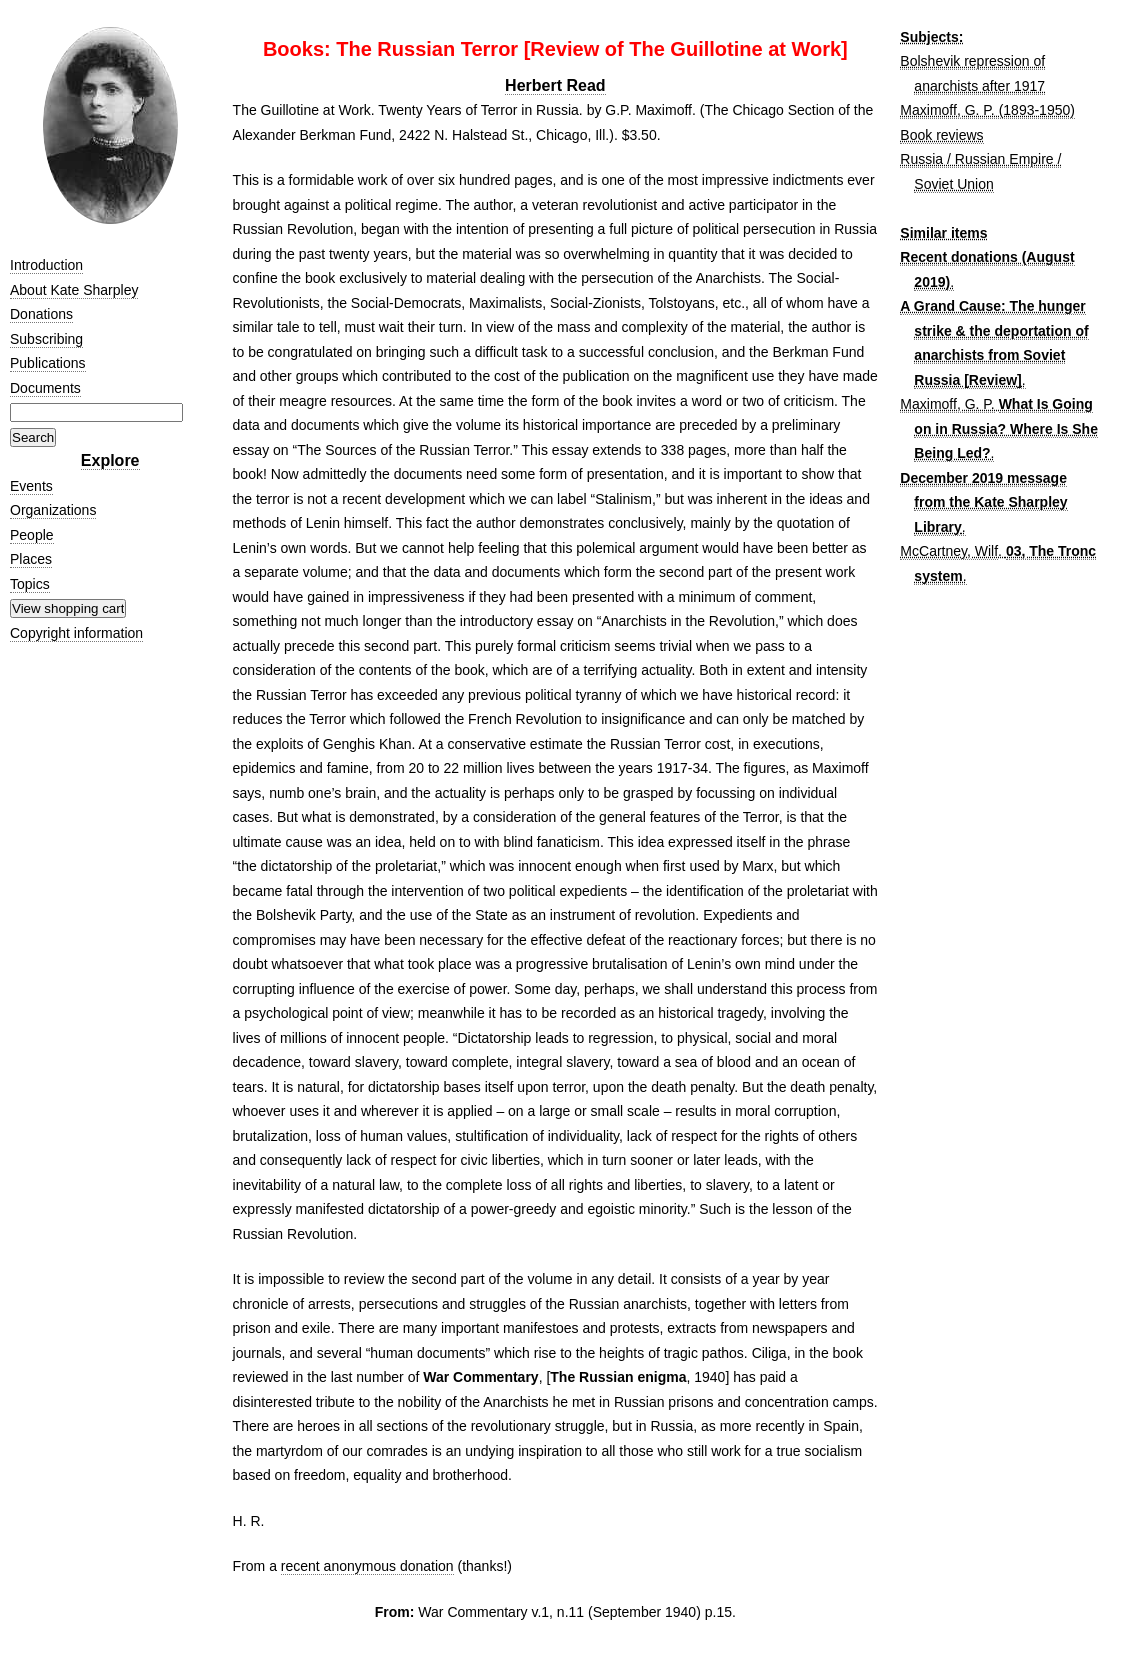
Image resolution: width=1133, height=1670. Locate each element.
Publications (48, 363)
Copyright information (76, 633)
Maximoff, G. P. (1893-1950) (987, 110)
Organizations (53, 510)
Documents (45, 388)
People (32, 535)
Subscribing (46, 339)
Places (31, 559)
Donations (41, 314)
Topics (30, 584)
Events (31, 486)
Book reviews (941, 135)
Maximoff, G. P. (947, 404)
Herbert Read (555, 85)
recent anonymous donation (367, 1566)
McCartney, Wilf (949, 551)
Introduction (46, 265)
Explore (110, 460)
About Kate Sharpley (74, 290)
